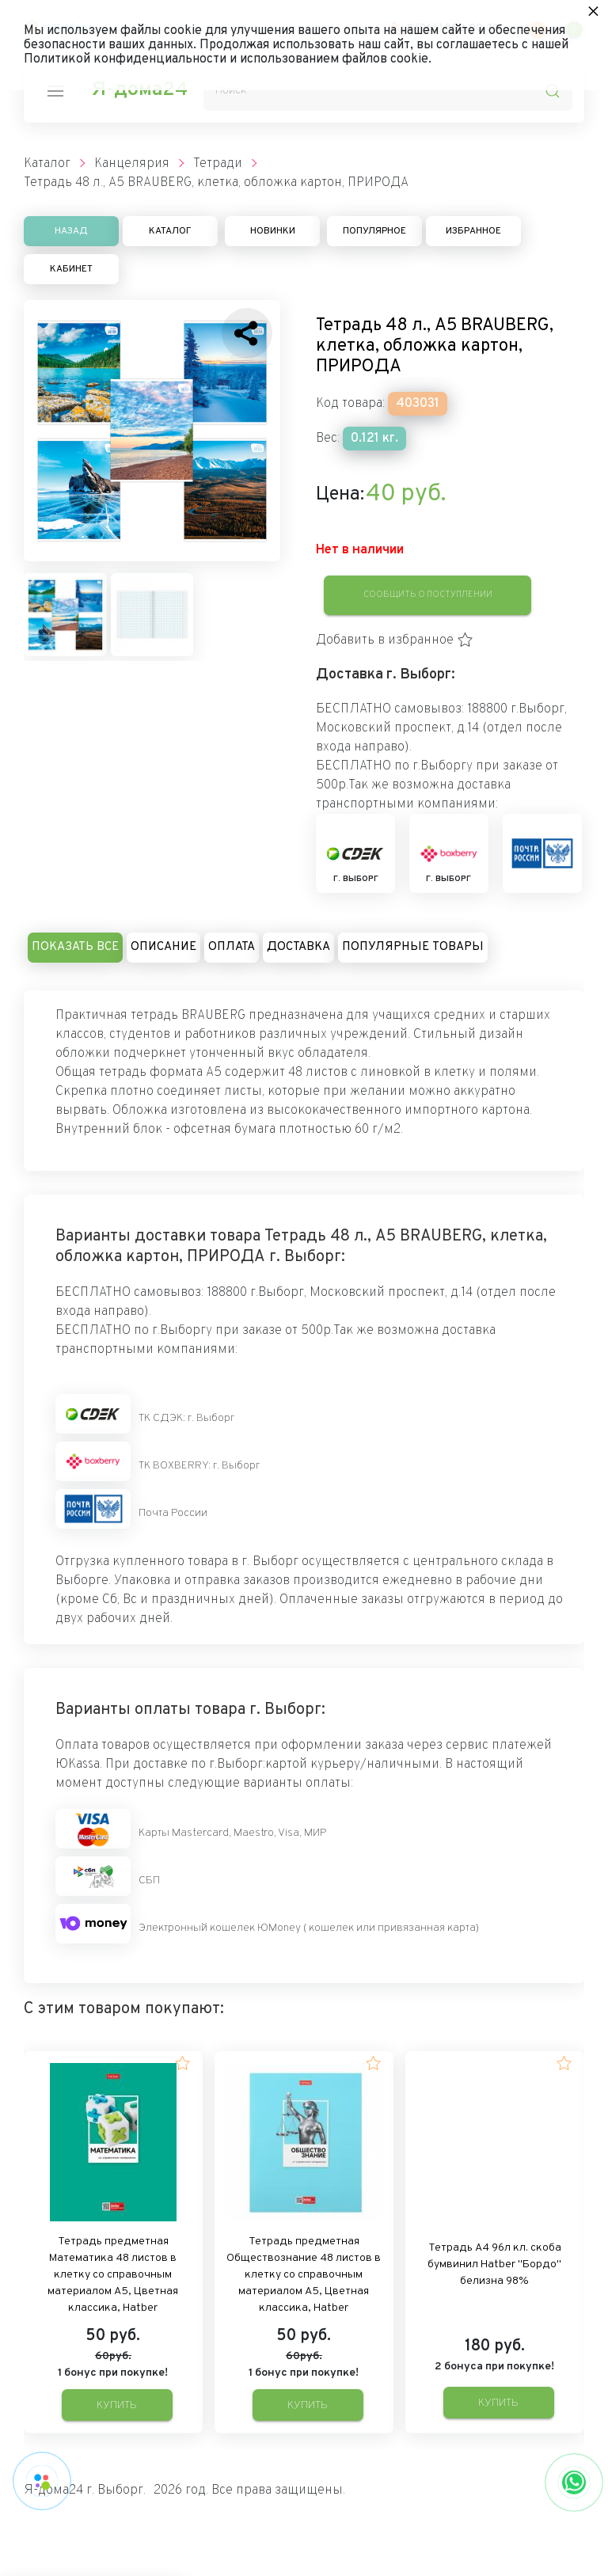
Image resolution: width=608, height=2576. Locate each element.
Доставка (298, 947)
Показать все (75, 947)
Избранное (473, 231)
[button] (394, 640)
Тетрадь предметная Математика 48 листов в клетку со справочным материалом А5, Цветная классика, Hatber (113, 2275)
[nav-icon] (55, 91)
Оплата (231, 947)
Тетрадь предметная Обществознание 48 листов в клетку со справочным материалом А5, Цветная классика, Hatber (303, 2275)
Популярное (374, 231)
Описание (163, 947)
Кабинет (71, 269)
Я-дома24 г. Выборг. (85, 2490)
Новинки (272, 231)
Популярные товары (413, 947)
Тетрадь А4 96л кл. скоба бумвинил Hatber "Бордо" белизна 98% (494, 2264)
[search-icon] (552, 90)
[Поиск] (387, 90)
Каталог (170, 231)
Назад (71, 231)
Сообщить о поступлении (427, 594)
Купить (117, 2405)
